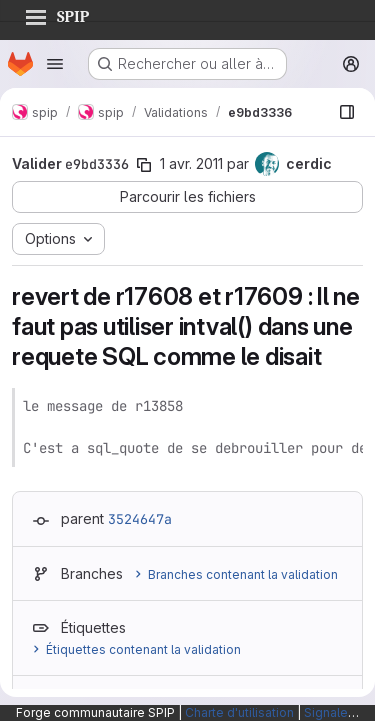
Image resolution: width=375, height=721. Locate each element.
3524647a (140, 519)
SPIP (57, 14)
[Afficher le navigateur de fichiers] (347, 112)
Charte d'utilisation (239, 712)
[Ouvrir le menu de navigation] (55, 64)
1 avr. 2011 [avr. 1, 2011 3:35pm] (191, 163)
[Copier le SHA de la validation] (144, 165)
